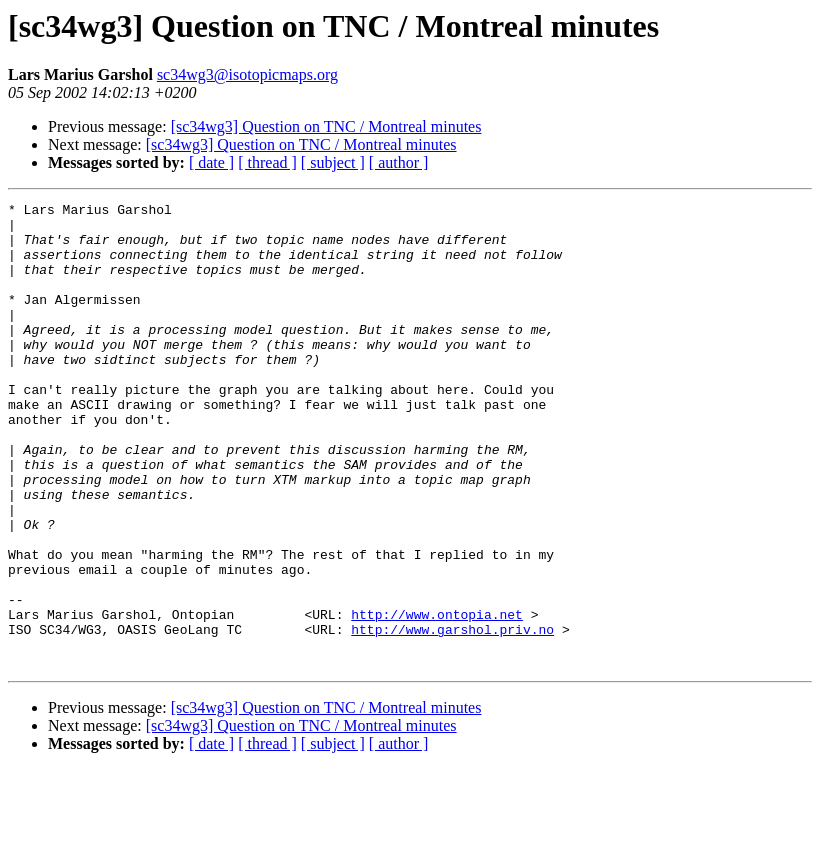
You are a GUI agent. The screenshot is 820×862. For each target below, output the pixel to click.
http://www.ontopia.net (437, 698)
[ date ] (211, 162)
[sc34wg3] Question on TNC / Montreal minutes (326, 126)
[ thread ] (267, 162)
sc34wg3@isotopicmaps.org (247, 74)
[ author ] (399, 162)
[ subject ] (333, 162)
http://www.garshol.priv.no (452, 716)
